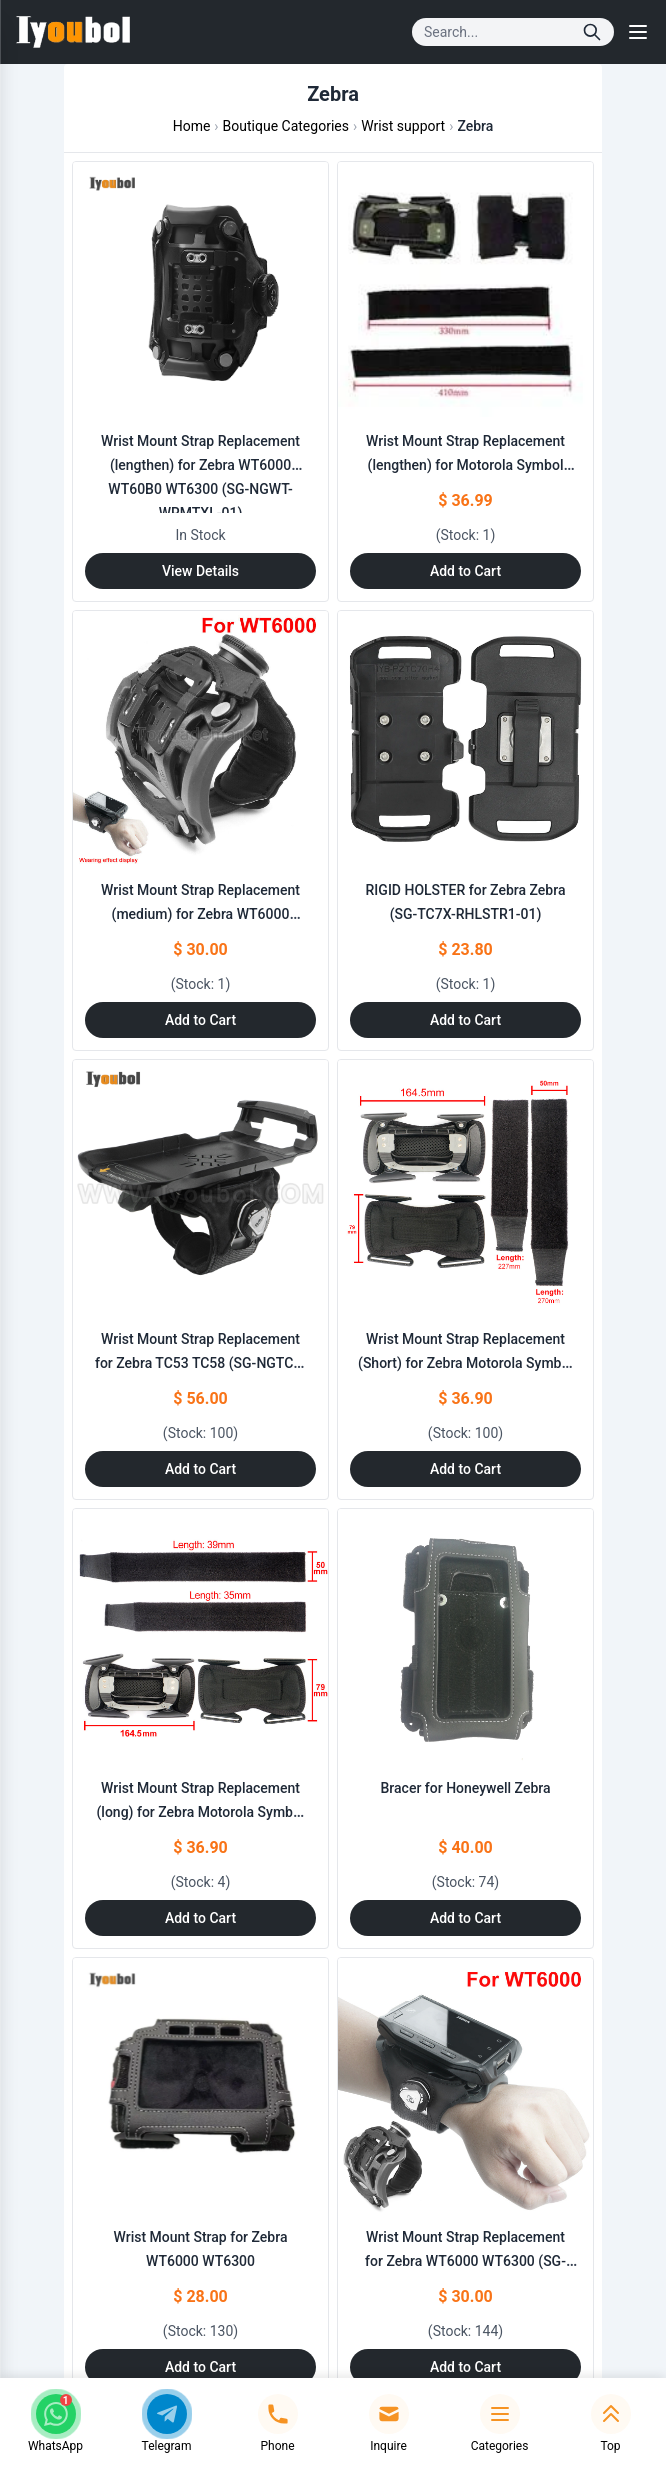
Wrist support (403, 126)
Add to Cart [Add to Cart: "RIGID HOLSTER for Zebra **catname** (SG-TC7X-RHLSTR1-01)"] (465, 1020)
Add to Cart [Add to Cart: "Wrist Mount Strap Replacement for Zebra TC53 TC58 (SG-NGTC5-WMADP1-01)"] (200, 1469)
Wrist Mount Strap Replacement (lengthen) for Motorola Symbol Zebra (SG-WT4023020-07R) (465, 465)
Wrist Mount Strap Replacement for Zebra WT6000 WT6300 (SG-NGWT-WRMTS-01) (465, 2261)
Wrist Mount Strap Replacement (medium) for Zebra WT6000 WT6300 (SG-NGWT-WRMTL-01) (200, 914)
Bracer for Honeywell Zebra (466, 1788)
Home (192, 126)
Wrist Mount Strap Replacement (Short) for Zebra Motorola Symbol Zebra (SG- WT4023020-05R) (465, 1363)
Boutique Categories (286, 126)
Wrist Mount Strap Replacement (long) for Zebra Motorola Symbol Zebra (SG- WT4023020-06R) (200, 1812)
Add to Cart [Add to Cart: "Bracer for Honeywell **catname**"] (465, 1918)
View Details (200, 571)
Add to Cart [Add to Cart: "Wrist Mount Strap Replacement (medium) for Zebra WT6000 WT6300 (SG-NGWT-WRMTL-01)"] (200, 1020)
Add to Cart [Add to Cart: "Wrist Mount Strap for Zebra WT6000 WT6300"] (200, 2367)
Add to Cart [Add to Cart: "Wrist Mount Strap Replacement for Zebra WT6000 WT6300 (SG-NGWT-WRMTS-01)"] (465, 2367)
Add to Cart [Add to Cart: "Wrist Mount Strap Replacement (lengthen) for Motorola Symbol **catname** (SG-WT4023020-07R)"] (465, 571)
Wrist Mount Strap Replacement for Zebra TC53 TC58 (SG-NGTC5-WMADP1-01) (200, 1363)
